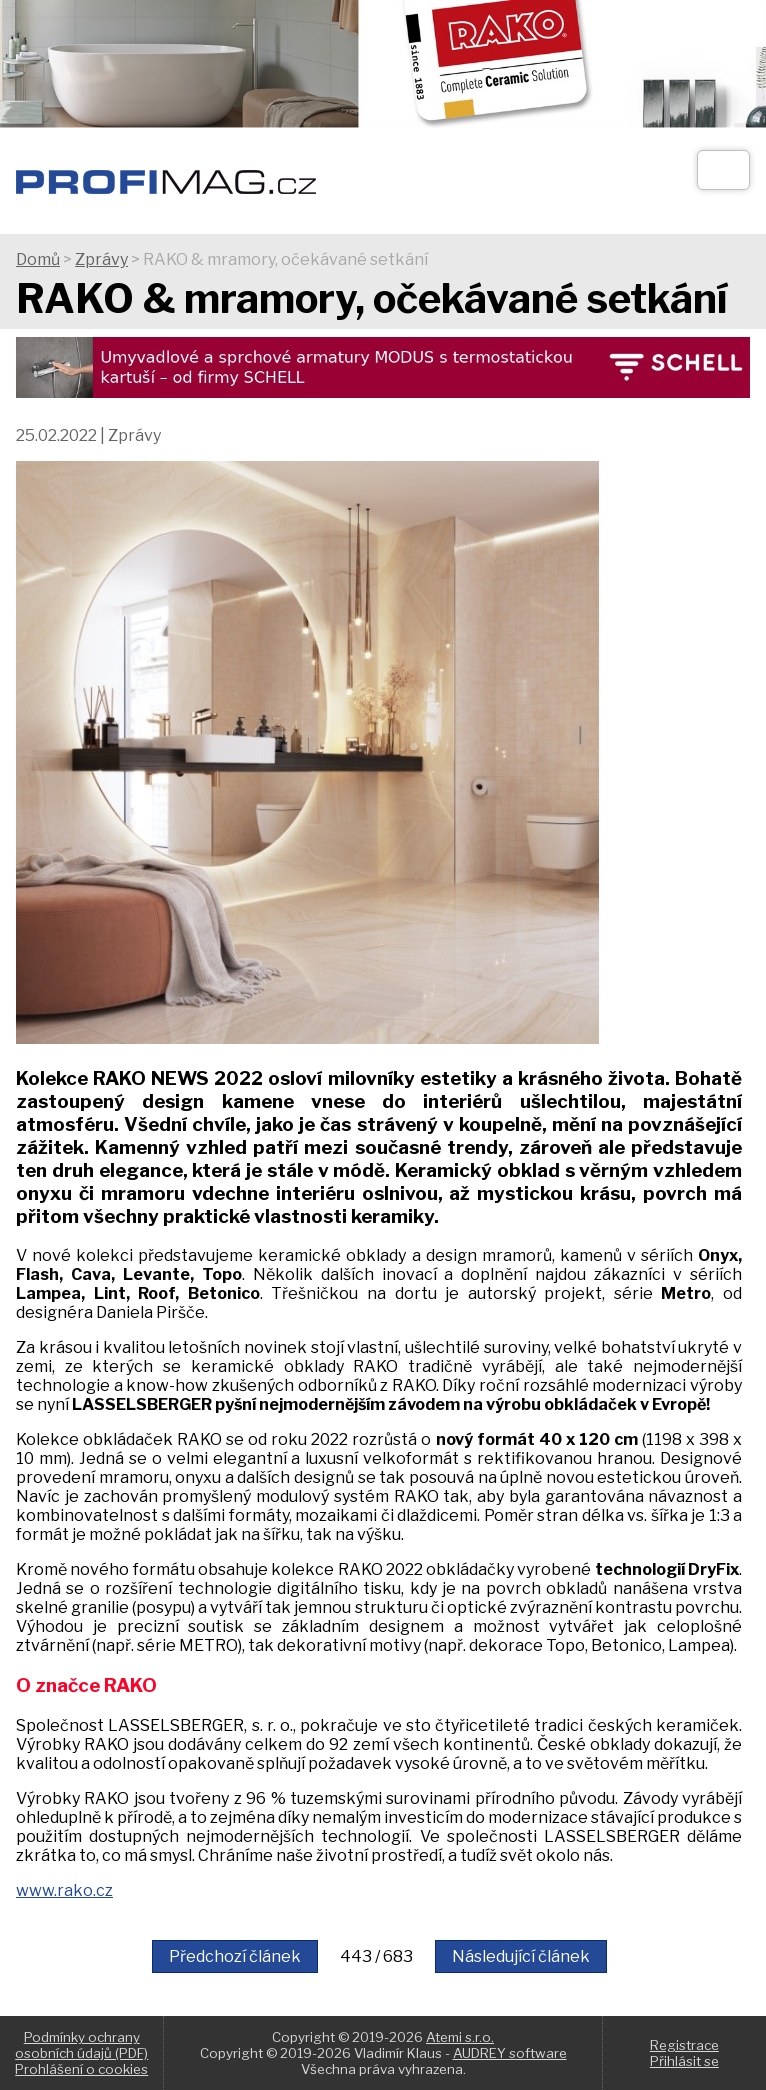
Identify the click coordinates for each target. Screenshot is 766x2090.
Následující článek (521, 1956)
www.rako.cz (64, 1890)
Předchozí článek (235, 1956)
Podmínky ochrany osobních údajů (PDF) (81, 2045)
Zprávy (101, 259)
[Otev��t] (723, 170)
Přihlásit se (684, 2061)
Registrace (684, 2045)
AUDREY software (510, 2053)
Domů (38, 259)
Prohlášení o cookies (81, 2069)
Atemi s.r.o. (460, 2037)
